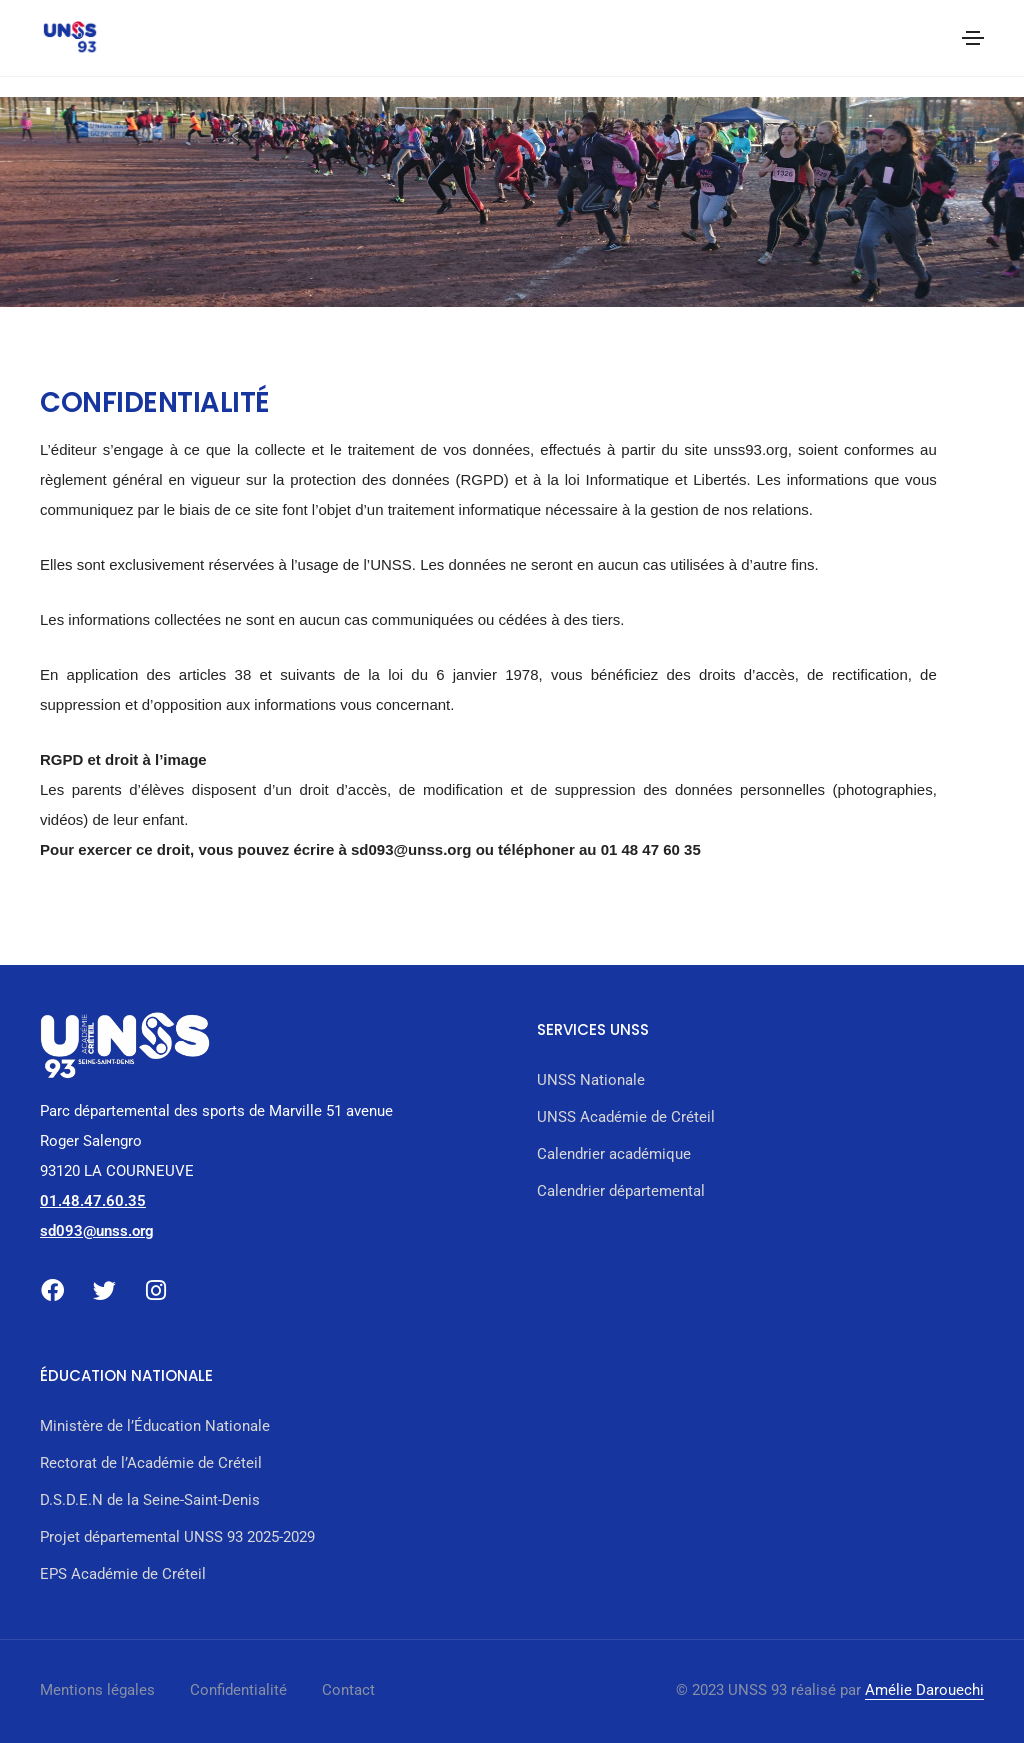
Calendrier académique (614, 1154)
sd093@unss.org (97, 1231)
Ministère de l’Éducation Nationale (155, 1426)
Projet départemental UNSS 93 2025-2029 (177, 1537)
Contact (348, 1690)
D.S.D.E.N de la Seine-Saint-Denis (150, 1500)
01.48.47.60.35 (93, 1201)
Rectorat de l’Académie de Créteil (151, 1463)
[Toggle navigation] (973, 38)
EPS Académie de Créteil (123, 1574)
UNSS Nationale (591, 1080)
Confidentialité (238, 1690)
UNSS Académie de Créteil (626, 1117)
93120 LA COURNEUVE (117, 1171)
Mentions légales (97, 1690)
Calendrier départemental (621, 1191)
